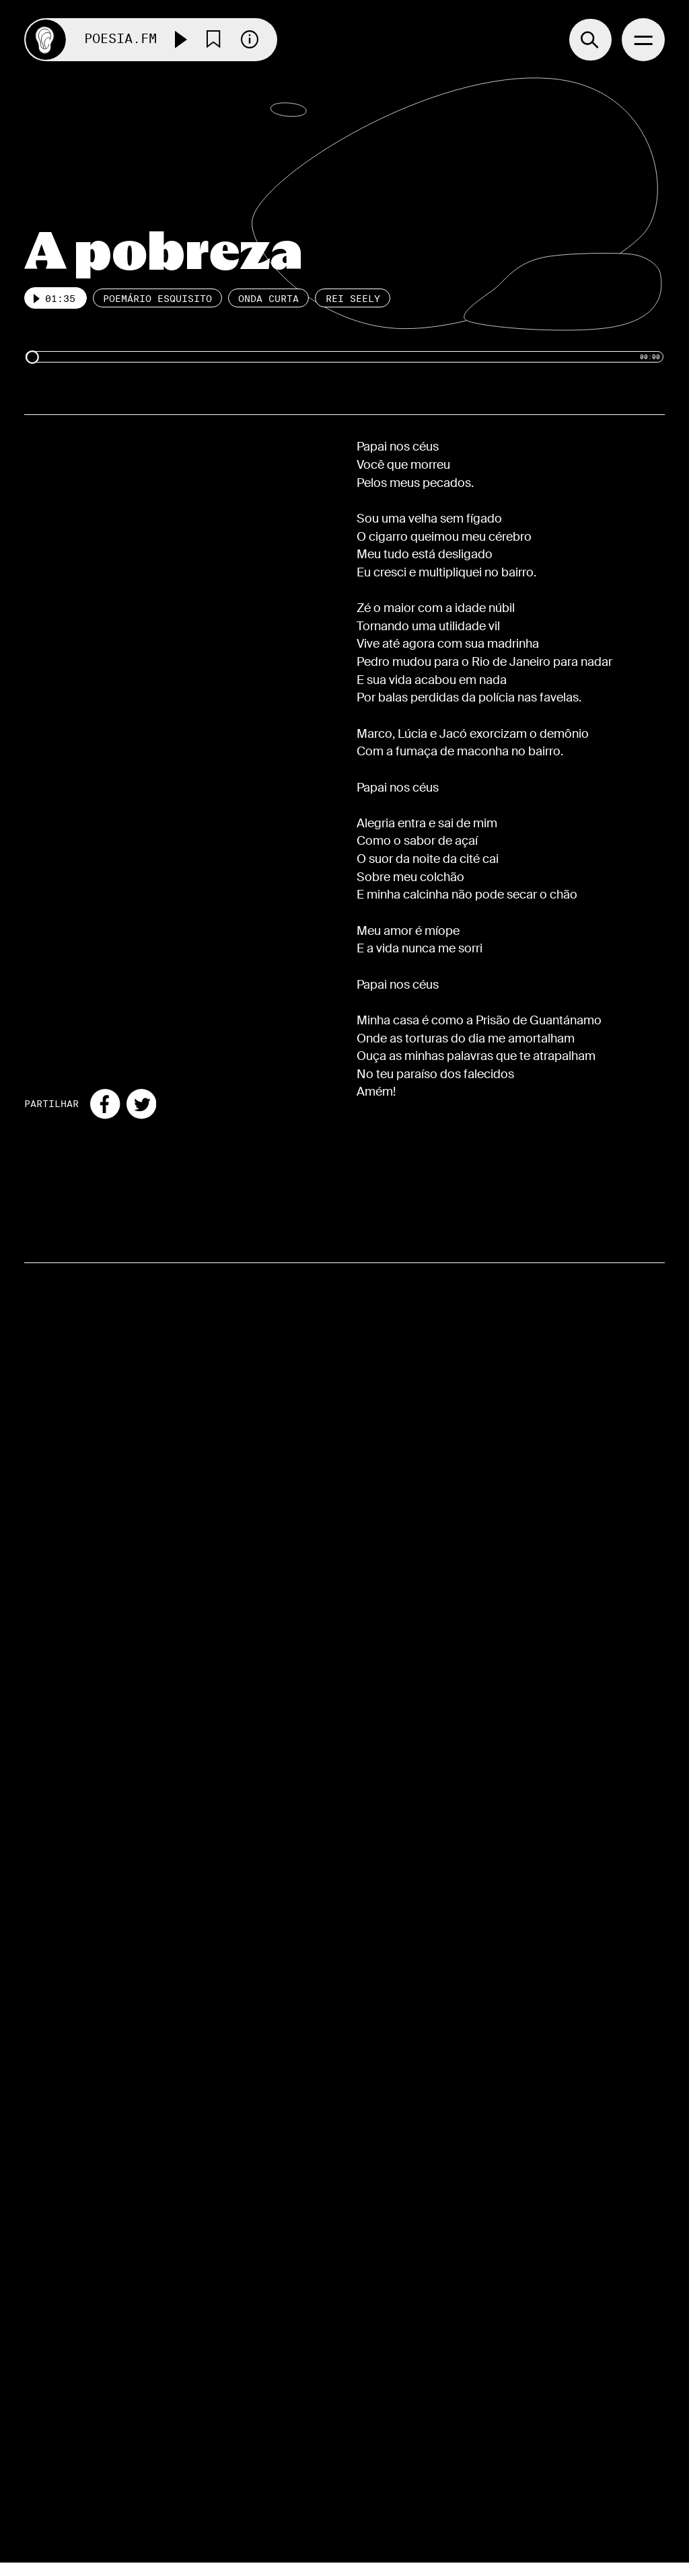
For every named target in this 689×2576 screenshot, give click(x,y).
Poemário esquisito (157, 299)
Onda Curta (268, 299)
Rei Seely (353, 299)
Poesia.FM (120, 39)
